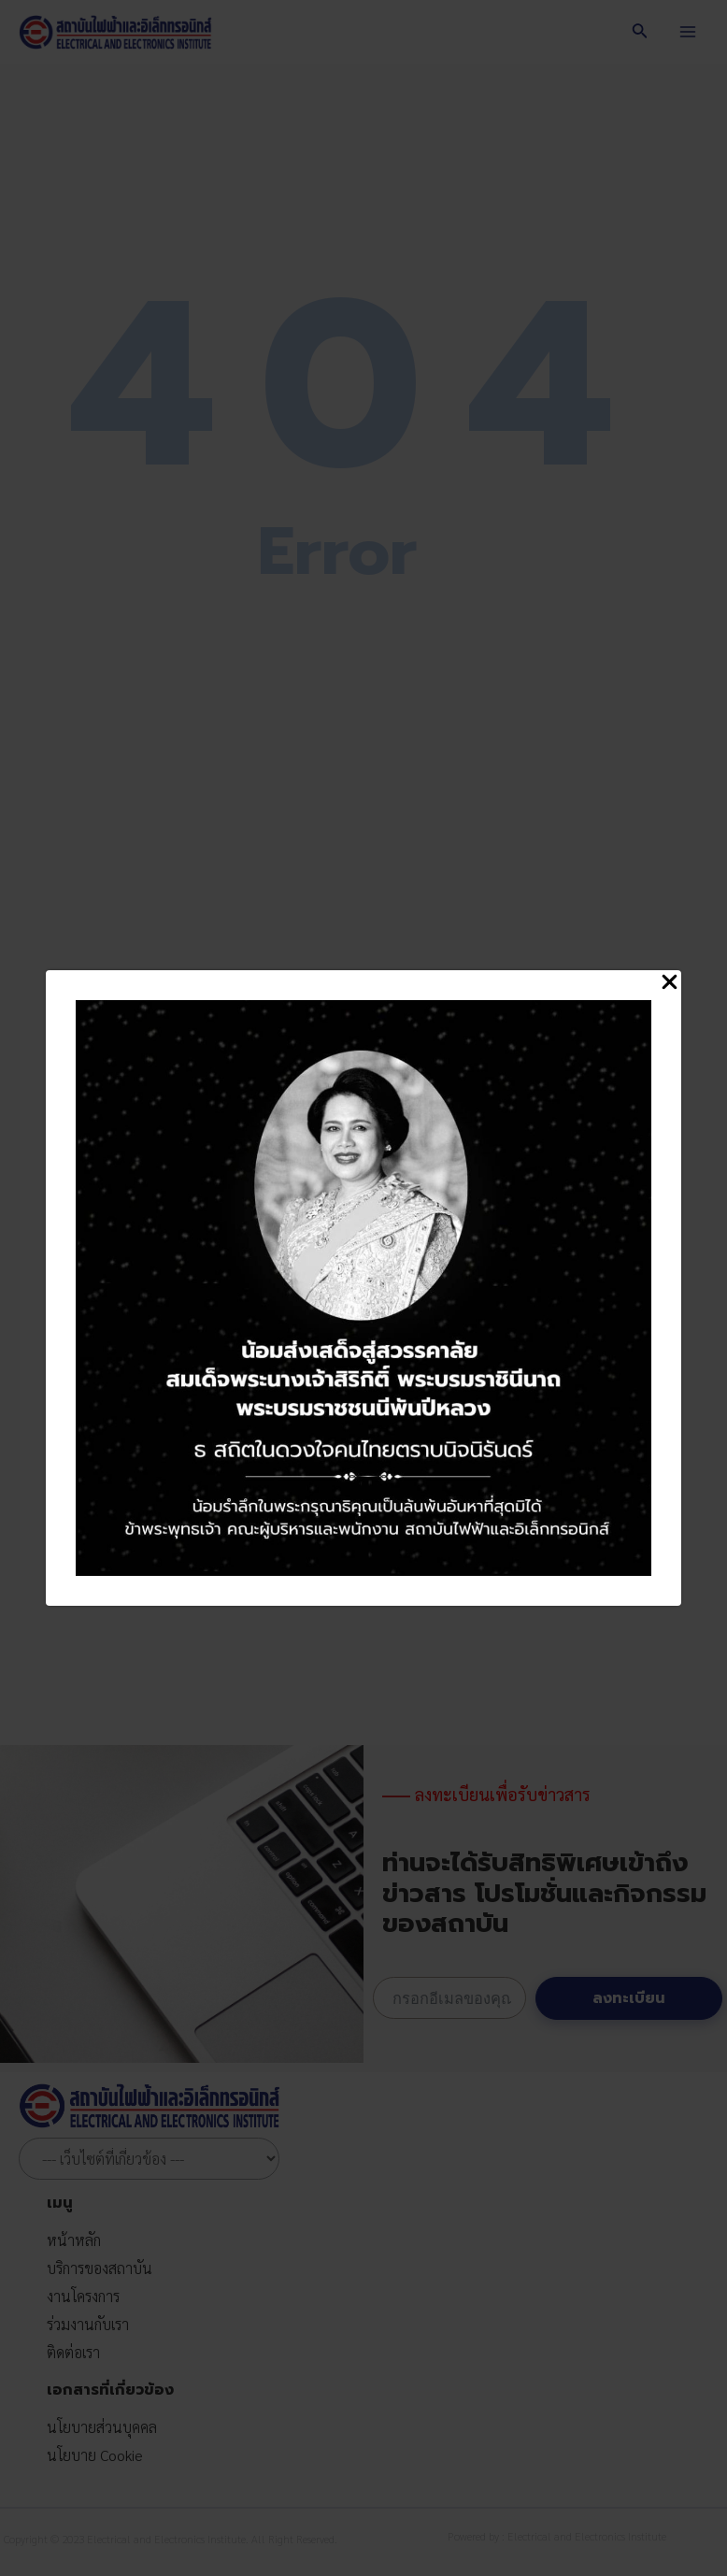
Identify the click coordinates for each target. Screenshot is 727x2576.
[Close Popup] (669, 983)
